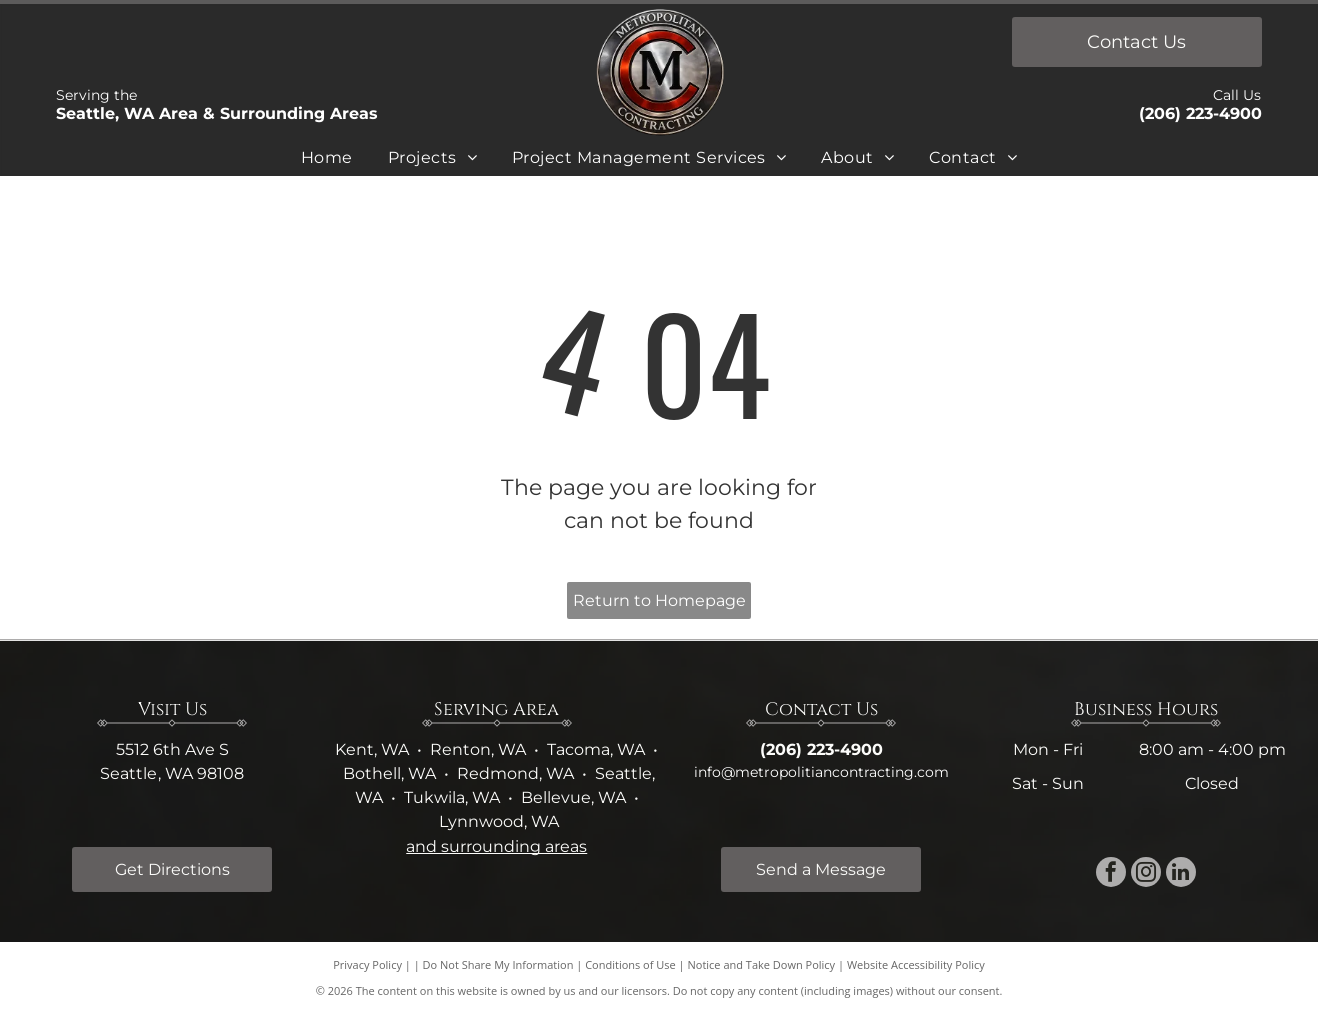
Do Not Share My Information (498, 964)
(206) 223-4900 (1200, 113)
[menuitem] (327, 161)
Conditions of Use (630, 964)
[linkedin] (1181, 874)
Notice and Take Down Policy (762, 964)
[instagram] (1146, 874)
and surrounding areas (496, 846)
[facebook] (1111, 874)
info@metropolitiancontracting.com (821, 772)
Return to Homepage (659, 600)
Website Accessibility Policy (916, 964)
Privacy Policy (367, 964)
